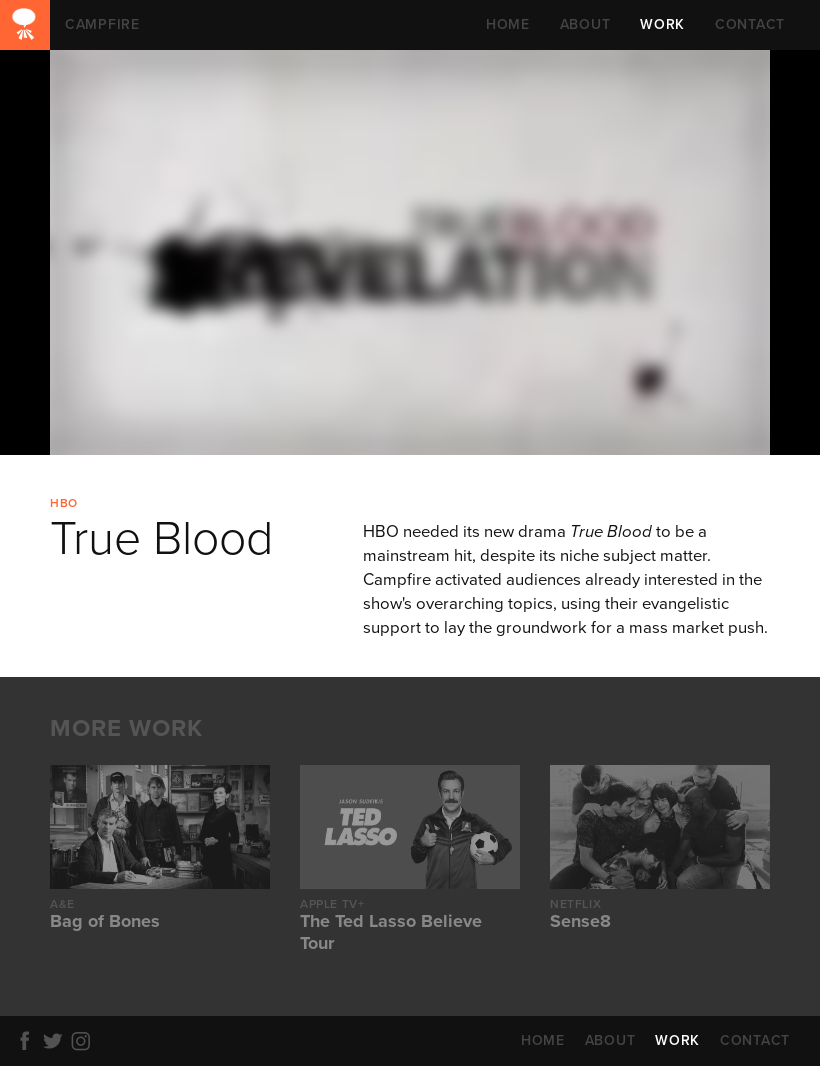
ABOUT (585, 24)
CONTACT (750, 24)
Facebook (28, 1041)
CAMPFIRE (25, 25)
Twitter (56, 1041)
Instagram (84, 1041)
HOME (508, 24)
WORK (662, 24)
